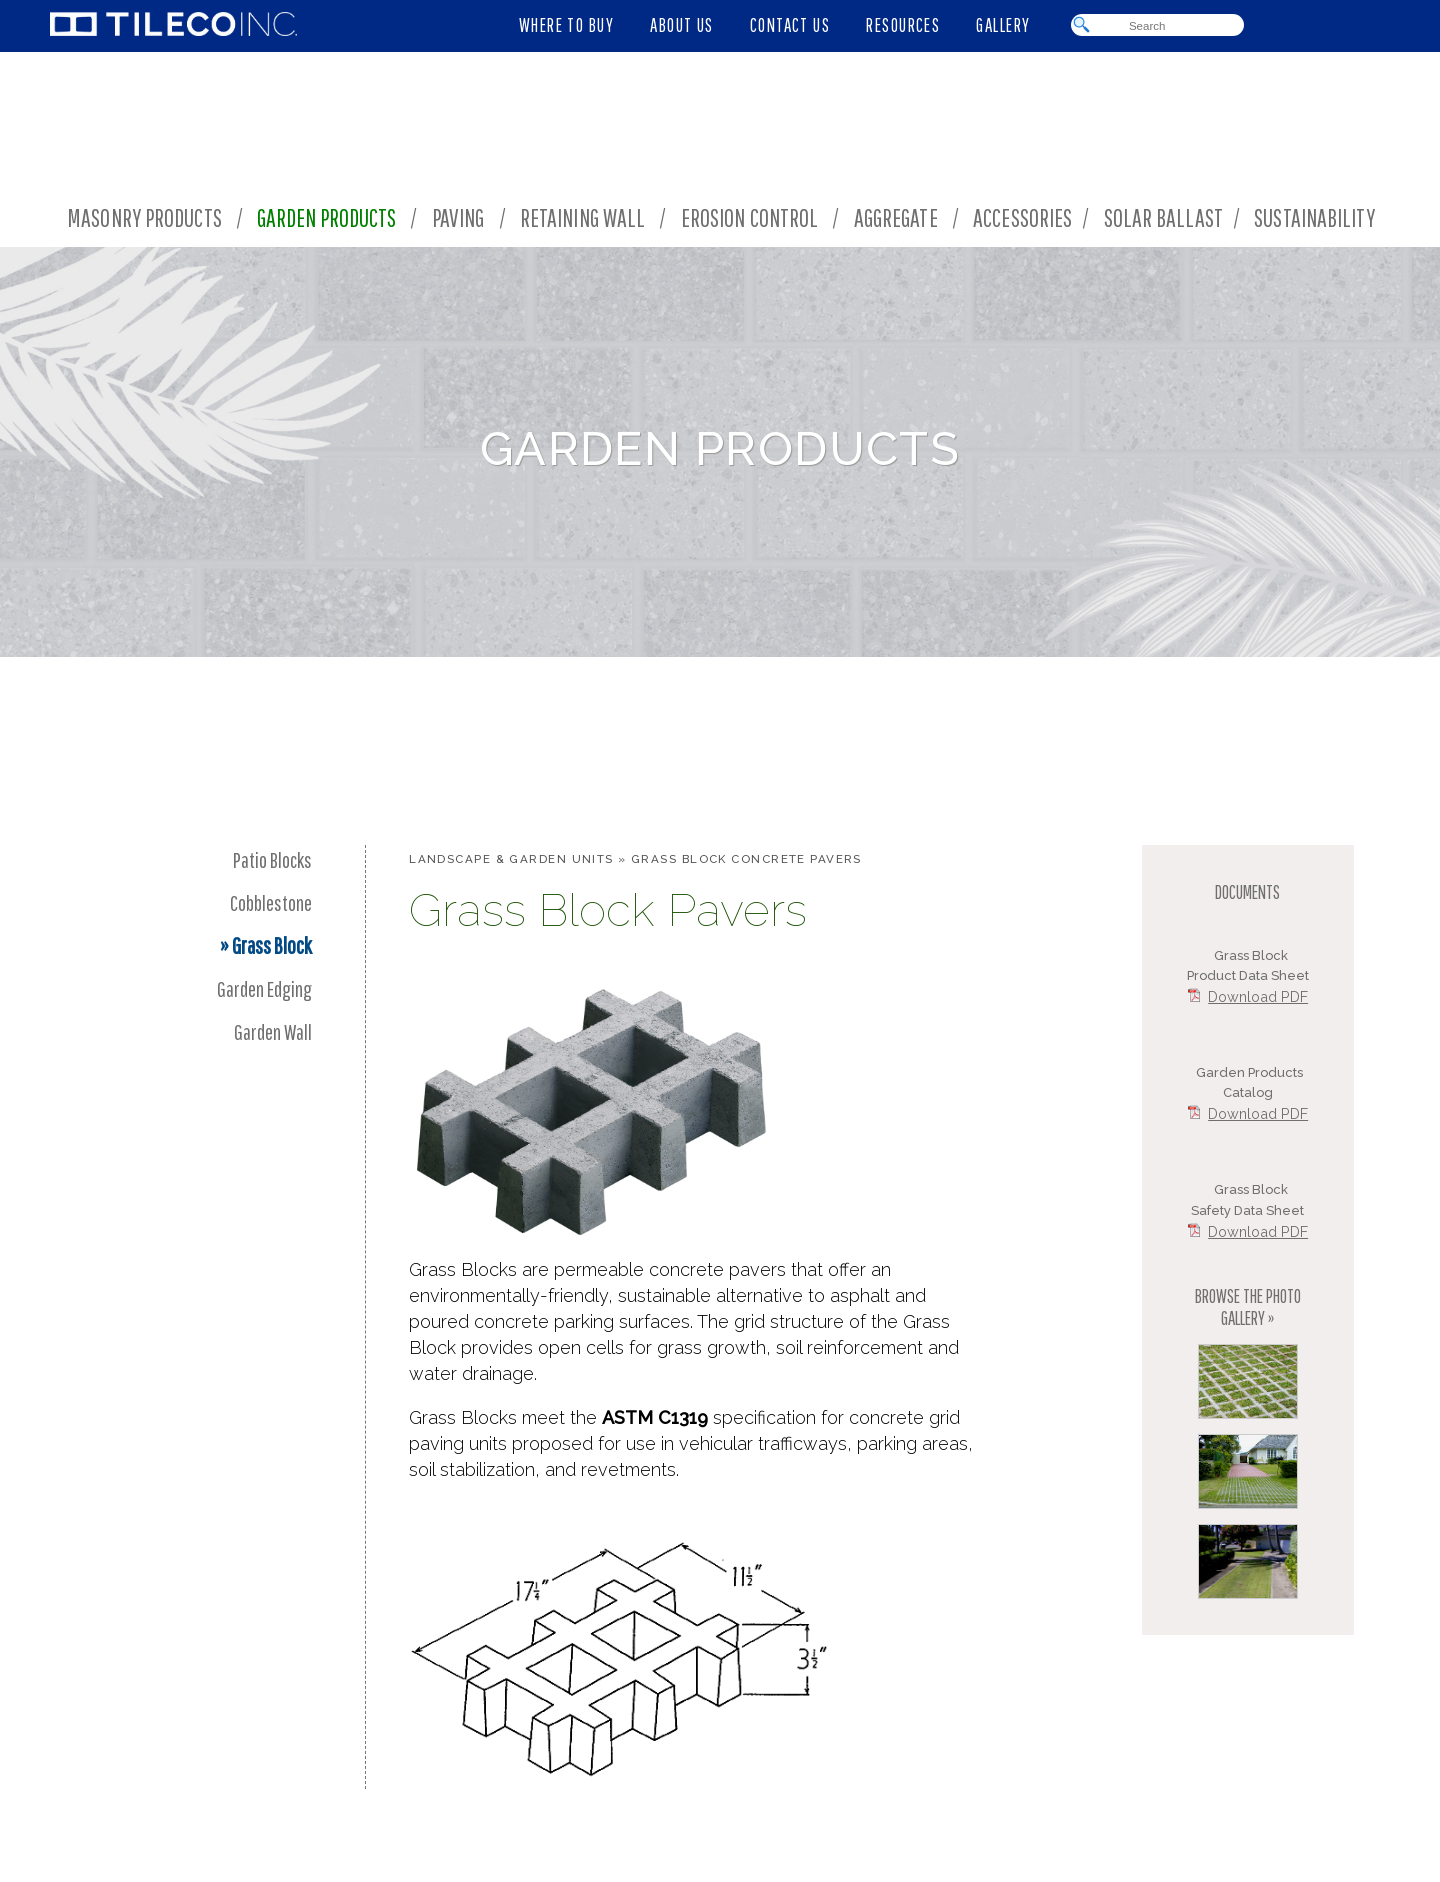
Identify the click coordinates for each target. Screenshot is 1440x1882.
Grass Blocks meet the (505, 1417)
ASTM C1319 (655, 1417)
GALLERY (1003, 25)
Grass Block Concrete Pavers (746, 859)
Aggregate (896, 218)
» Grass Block (266, 945)
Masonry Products (144, 218)
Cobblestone (271, 902)
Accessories (1022, 218)
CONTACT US (790, 25)
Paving (458, 218)
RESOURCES (903, 25)
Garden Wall (273, 1031)
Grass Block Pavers (608, 910)
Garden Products (326, 218)
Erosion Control (750, 218)
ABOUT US (682, 25)
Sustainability (1318, 218)
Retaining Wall (582, 218)
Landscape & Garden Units (511, 859)
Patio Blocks (272, 859)
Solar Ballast (1163, 218)
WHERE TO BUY (566, 25)
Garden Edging (264, 988)
